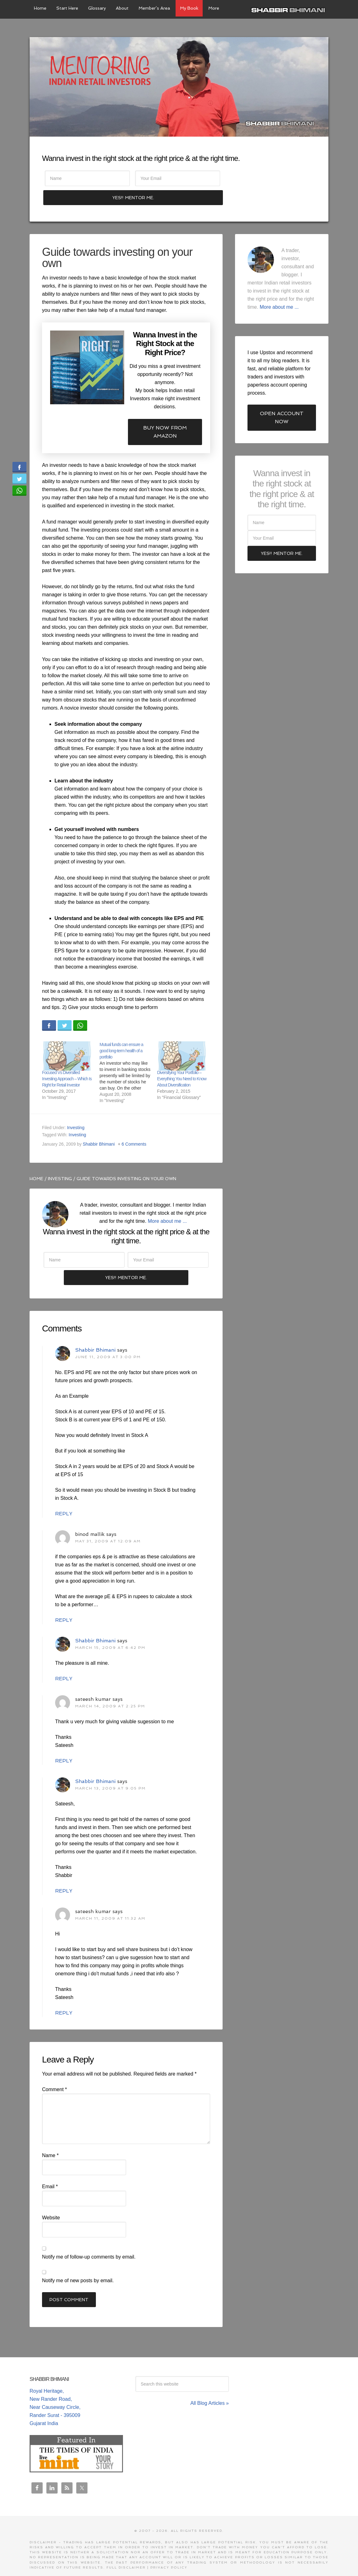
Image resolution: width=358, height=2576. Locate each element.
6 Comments (134, 1126)
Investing (75, 1109)
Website (51, 2201)
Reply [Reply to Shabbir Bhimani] (63, 1498)
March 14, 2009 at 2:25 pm (110, 1690)
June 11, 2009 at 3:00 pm (108, 1341)
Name (50, 2139)
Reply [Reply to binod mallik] (63, 1604)
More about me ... (167, 1203)
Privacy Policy (168, 2551)
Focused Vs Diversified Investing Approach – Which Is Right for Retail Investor (67, 1061)
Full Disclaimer (126, 2551)
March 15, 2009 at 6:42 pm (110, 1632)
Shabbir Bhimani (289, 9)
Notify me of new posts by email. (78, 2264)
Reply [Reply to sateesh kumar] (63, 1745)
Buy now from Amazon (165, 414)
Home (36, 1160)
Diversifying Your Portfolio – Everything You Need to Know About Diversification (181, 1061)
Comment (54, 2073)
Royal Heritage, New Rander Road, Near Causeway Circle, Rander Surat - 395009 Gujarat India (55, 2391)
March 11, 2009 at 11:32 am (110, 1902)
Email (50, 2170)
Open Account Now (282, 400)
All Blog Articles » (209, 2387)
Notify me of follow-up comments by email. (89, 2240)
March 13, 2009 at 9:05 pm (110, 1772)
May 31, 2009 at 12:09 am (108, 1525)
